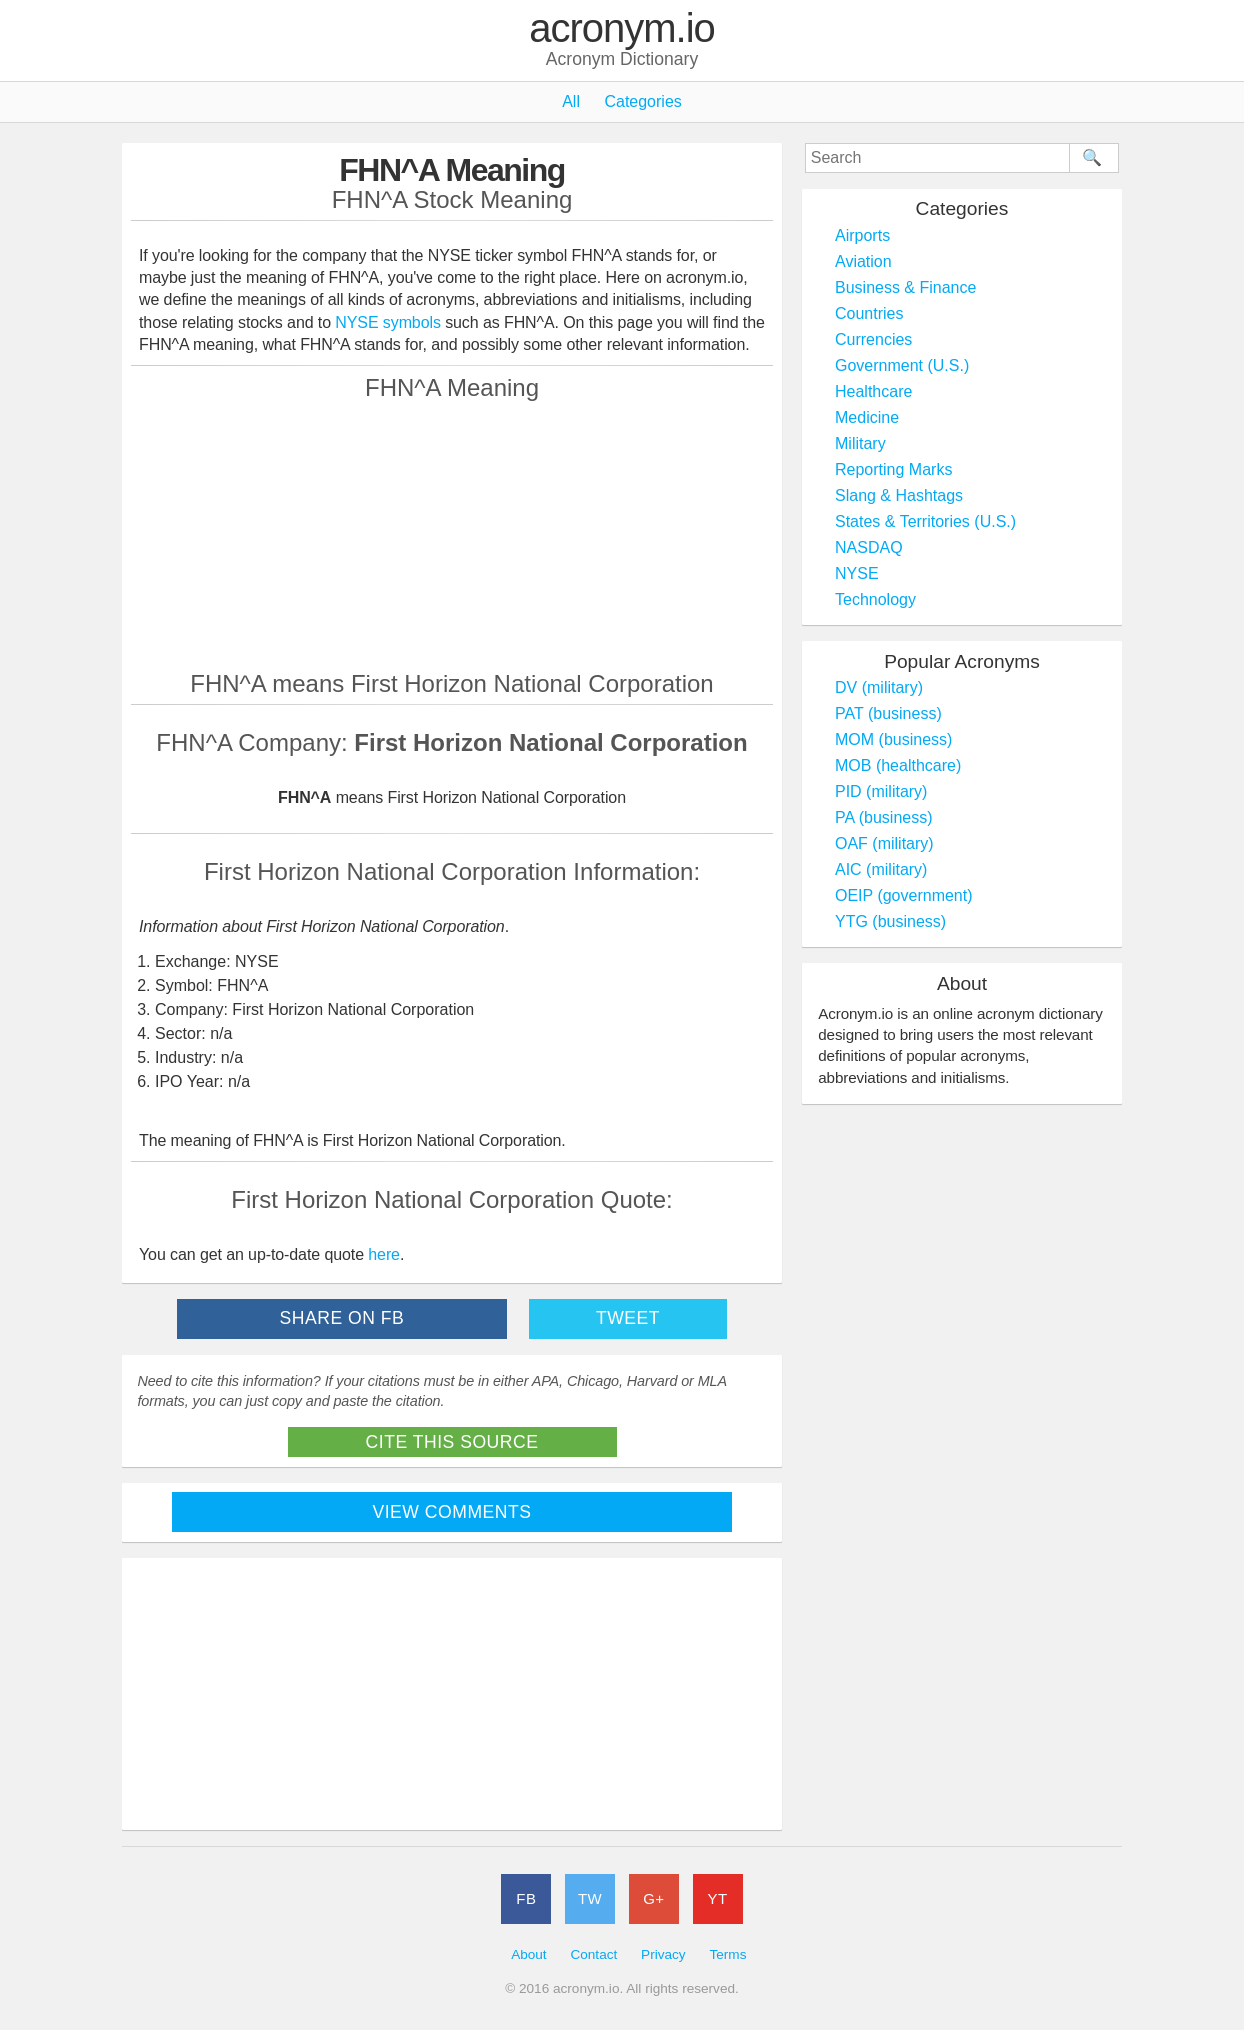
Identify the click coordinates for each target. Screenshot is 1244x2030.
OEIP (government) (904, 895)
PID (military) (881, 791)
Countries (869, 313)
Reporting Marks (893, 469)
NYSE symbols (390, 322)
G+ (653, 1898)
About (529, 1954)
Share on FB (342, 1318)
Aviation (863, 261)
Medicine (867, 417)
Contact (593, 1954)
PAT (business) (888, 713)
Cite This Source (452, 1442)
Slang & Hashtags (899, 495)
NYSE (857, 573)
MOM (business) (893, 739)
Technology (875, 599)
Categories (642, 101)
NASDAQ (869, 547)
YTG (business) (890, 921)
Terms (727, 1954)
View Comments (452, 1512)
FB (526, 1898)
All (571, 101)
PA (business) (884, 817)
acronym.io (622, 29)
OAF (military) (884, 843)
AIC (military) (881, 869)
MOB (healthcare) (898, 765)
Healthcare (873, 391)
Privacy (663, 1954)
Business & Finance (905, 287)
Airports (862, 235)
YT (718, 1898)
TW (590, 1898)
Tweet (628, 1318)
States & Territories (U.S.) (925, 521)
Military (860, 443)
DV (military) (879, 687)
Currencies (873, 339)
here (384, 1254)
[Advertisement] (452, 535)
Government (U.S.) (902, 365)
